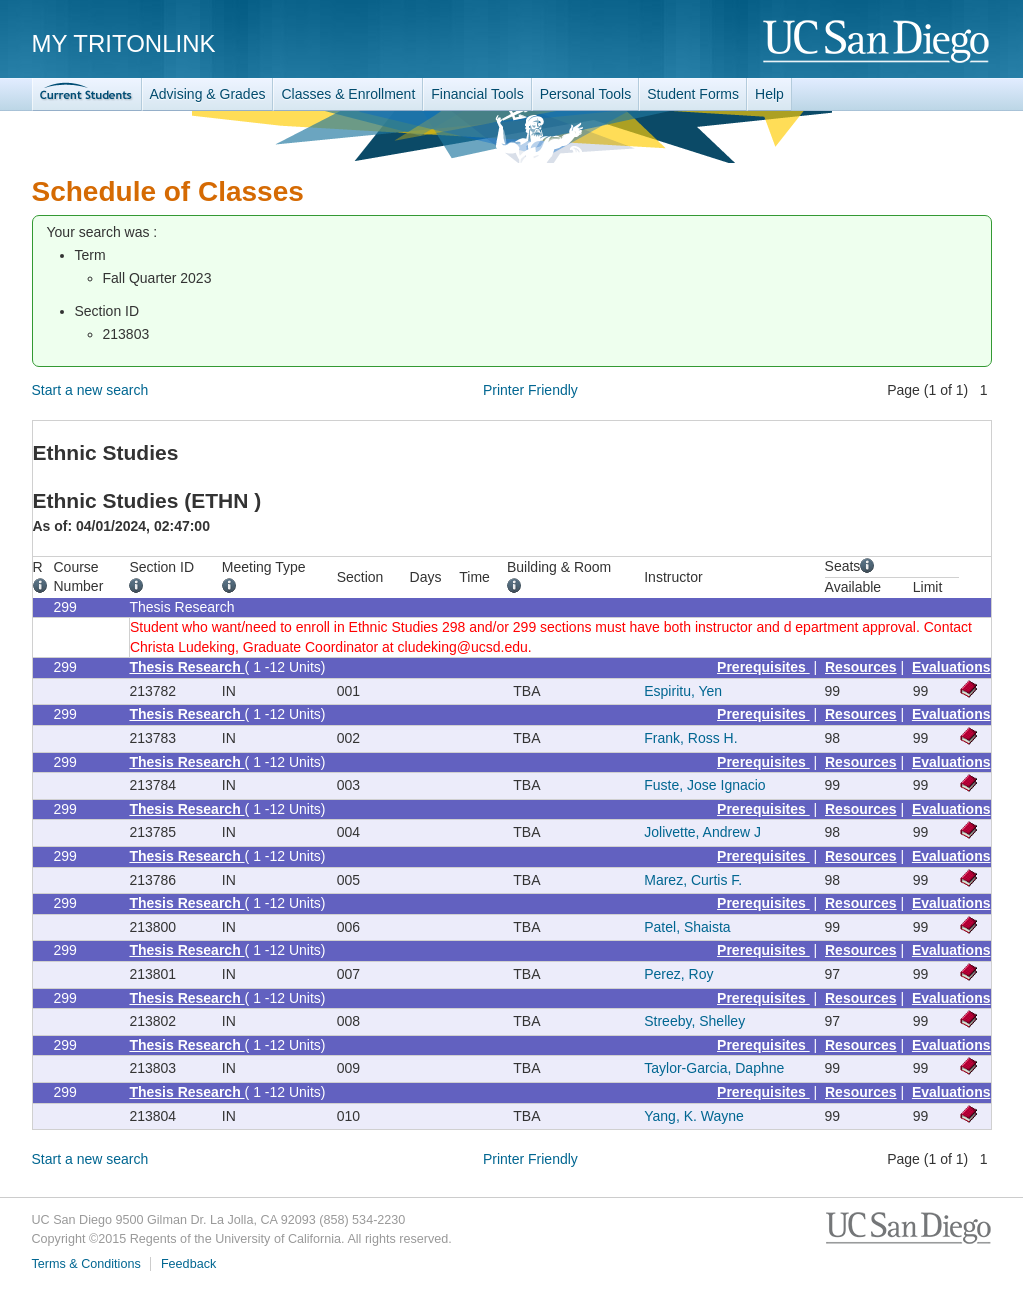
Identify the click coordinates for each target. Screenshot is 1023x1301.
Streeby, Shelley (694, 1021)
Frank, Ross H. (690, 738)
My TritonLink (124, 43)
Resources (861, 667)
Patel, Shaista (687, 927)
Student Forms (693, 94)
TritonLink (87, 94)
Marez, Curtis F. (693, 880)
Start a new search (90, 390)
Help (769, 94)
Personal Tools (586, 94)
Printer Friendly (530, 390)
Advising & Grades (208, 94)
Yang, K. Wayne (694, 1116)
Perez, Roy (678, 974)
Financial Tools (477, 94)
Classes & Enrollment (348, 94)
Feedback (188, 1264)
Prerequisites (763, 667)
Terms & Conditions (86, 1264)
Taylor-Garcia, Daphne (714, 1068)
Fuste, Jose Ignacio (704, 785)
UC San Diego (877, 42)
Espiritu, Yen (683, 691)
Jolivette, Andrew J (702, 832)
